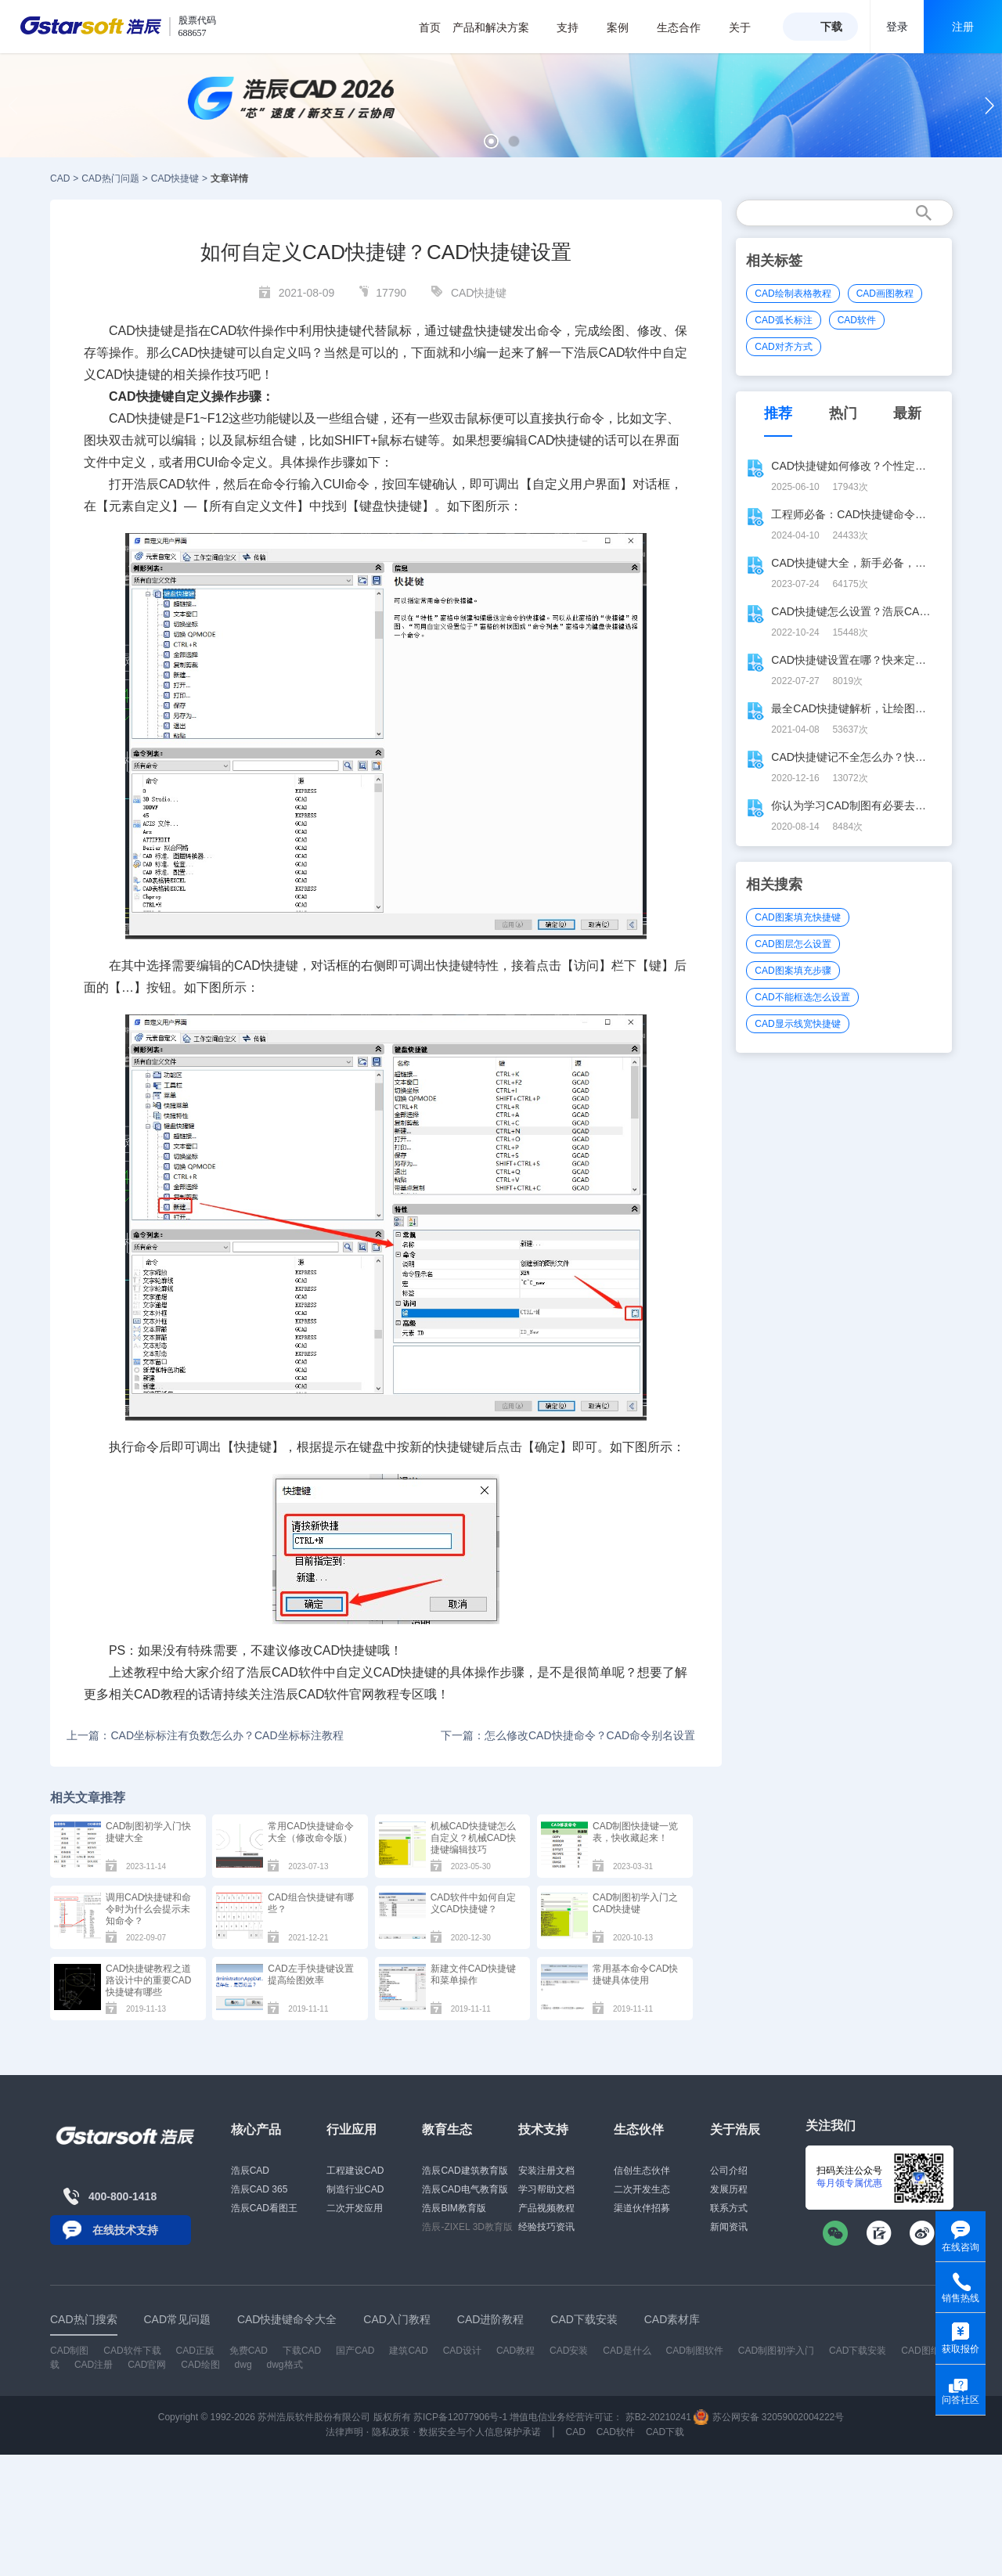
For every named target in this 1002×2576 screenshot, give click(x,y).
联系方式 (729, 2208)
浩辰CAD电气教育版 (464, 2189)
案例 (626, 27)
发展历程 (729, 2189)
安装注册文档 (546, 2170)
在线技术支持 (125, 2230)
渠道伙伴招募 (642, 2208)
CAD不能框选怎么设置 (802, 997)
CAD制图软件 (694, 2350)
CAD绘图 (200, 2364)
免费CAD (248, 2350)
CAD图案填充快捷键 (797, 917)
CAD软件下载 (131, 2350)
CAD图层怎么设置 (793, 944)
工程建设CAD (355, 2170)
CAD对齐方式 (783, 346)
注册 (963, 26)
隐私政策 (390, 2431)
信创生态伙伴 (642, 2170)
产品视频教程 (546, 2208)
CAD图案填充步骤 (793, 970)
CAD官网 (147, 2364)
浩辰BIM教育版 (453, 2208)
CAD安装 (569, 2350)
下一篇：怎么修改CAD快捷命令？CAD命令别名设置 (568, 1735)
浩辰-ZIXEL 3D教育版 (467, 2226)
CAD (60, 178)
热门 (843, 413)
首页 (430, 27)
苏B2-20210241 (658, 2417)
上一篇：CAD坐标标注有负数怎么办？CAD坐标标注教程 (205, 1735)
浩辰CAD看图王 (264, 2208)
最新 (907, 413)
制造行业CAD (355, 2189)
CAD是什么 (627, 2350)
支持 (576, 27)
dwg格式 (285, 2364)
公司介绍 (729, 2170)
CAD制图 (69, 2350)
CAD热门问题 (110, 178)
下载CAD (302, 2350)
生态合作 (687, 27)
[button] (491, 141)
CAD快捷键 (175, 178)
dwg (243, 2364)
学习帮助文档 (546, 2189)
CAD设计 (462, 2350)
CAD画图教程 (885, 293)
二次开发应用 (354, 2208)
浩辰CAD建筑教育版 (464, 2170)
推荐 (778, 413)
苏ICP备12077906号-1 (460, 2417)
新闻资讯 (729, 2226)
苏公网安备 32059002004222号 (769, 2417)
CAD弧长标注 (783, 320)
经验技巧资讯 (546, 2226)
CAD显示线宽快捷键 (797, 1023)
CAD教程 (160, 1694)
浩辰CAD (250, 2170)
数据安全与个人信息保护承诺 (480, 2431)
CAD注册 (93, 2364)
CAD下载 (665, 2431)
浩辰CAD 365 (259, 2189)
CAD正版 (194, 2350)
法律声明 (344, 2431)
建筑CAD (408, 2350)
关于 (748, 27)
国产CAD (355, 2350)
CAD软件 (185, 484)
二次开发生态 (642, 2189)
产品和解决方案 (499, 27)
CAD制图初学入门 (776, 2350)
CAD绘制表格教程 (793, 293)
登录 (897, 26)
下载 (831, 26)
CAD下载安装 (857, 2350)
